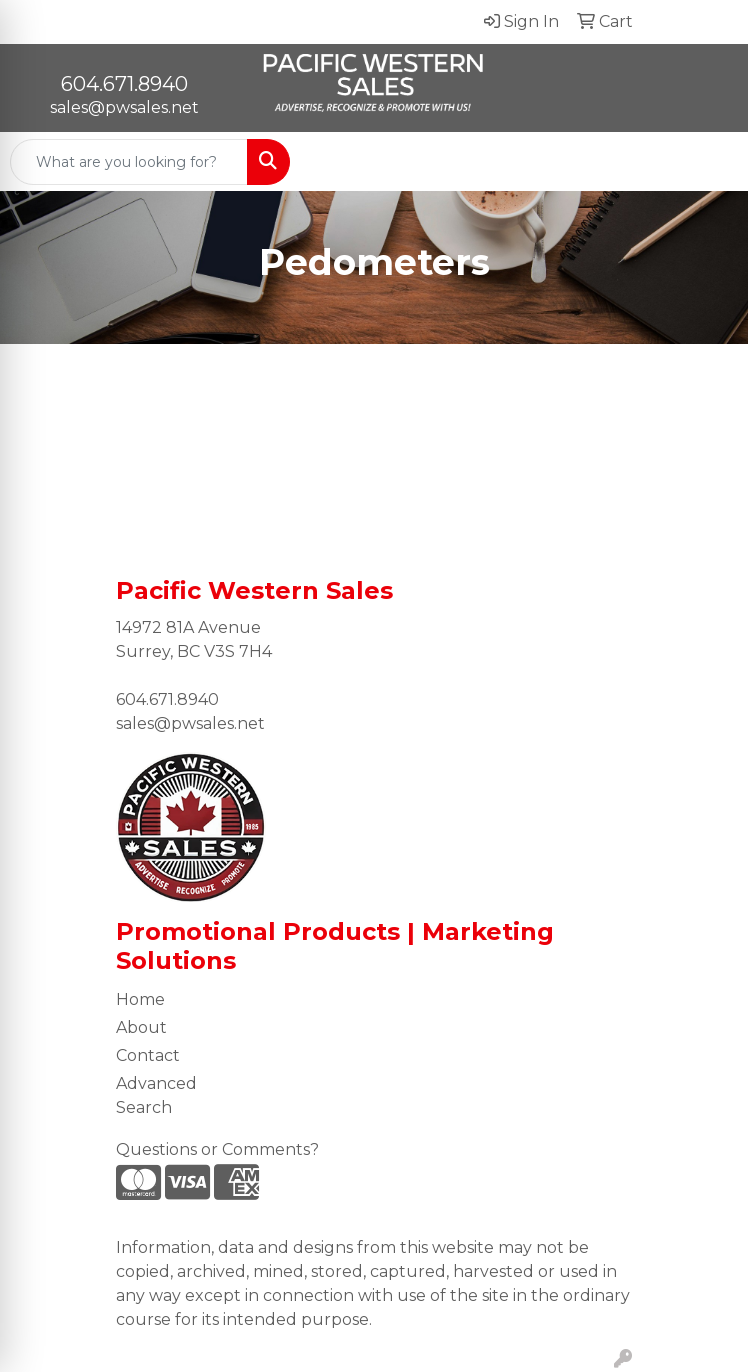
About (141, 1027)
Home (140, 999)
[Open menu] (708, 162)
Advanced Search (156, 1095)
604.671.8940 (124, 84)
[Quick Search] (129, 162)
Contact (148, 1055)
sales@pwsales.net (124, 107)
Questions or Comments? (217, 1149)
